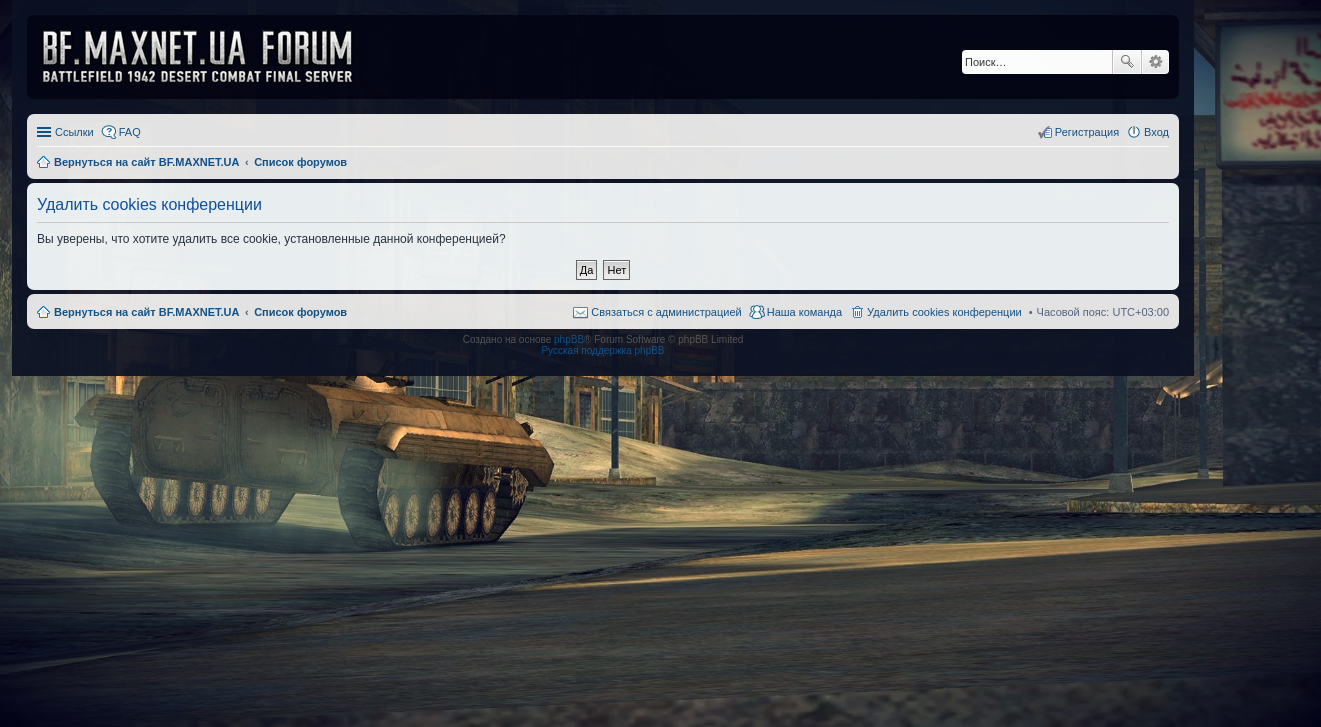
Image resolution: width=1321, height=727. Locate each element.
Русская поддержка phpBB (602, 350)
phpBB (569, 339)
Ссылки (74, 132)
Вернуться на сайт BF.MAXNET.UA (146, 312)
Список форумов (300, 312)
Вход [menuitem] (1156, 132)
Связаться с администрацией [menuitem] (666, 312)
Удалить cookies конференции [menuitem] (944, 312)
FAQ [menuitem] (130, 132)
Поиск (1127, 62)
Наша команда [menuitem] (804, 312)
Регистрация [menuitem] (1087, 132)
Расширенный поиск (1155, 62)
